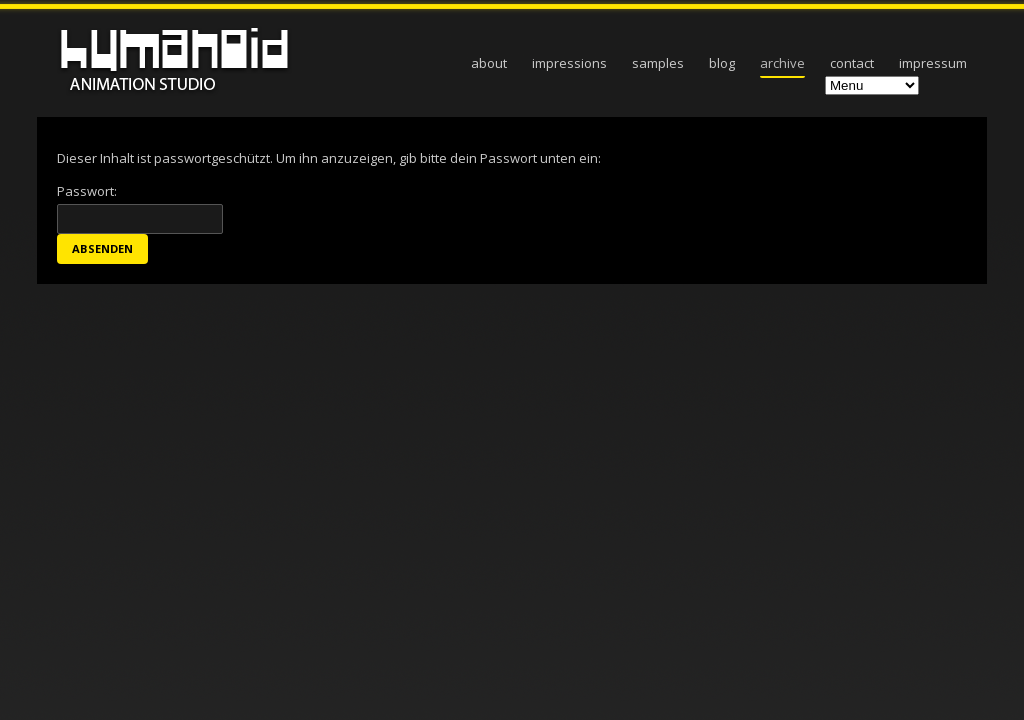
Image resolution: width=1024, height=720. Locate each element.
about (489, 63)
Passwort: (140, 207)
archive (782, 63)
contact (852, 63)
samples (658, 63)
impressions (569, 63)
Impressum (933, 63)
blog (722, 63)
